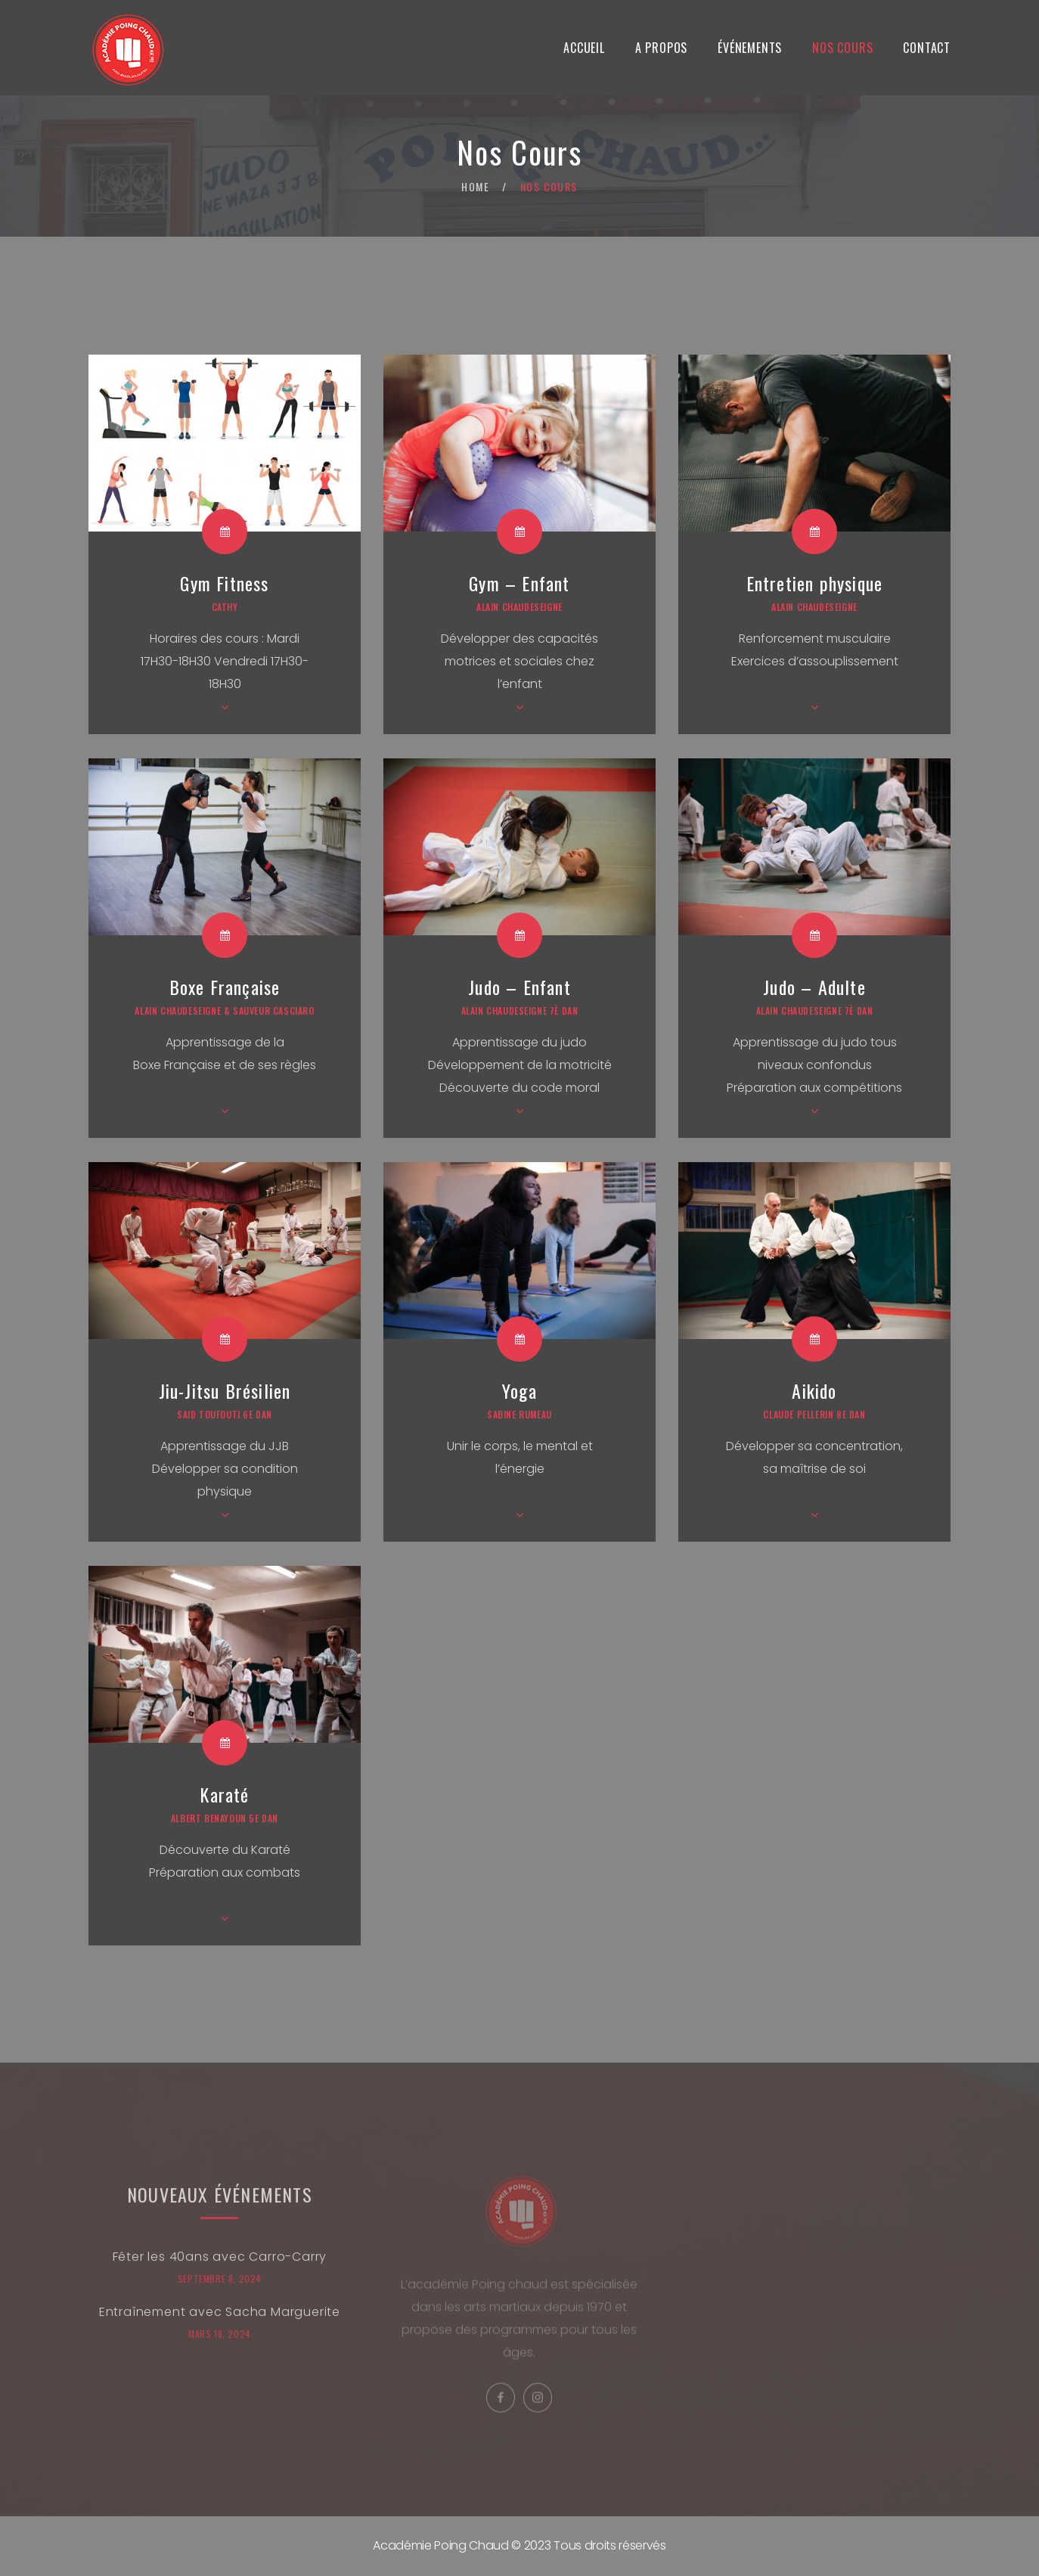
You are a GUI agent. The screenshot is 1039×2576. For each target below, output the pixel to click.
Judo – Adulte (814, 986)
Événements (750, 48)
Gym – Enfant (519, 583)
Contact (927, 48)
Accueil (584, 48)
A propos (661, 48)
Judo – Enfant (519, 986)
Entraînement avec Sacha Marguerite (219, 2322)
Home (475, 186)
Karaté (224, 1794)
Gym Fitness (224, 583)
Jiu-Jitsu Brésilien (225, 1390)
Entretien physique (814, 583)
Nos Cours (842, 48)
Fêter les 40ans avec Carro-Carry (220, 2267)
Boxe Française (225, 986)
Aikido (814, 1390)
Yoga (519, 1390)
